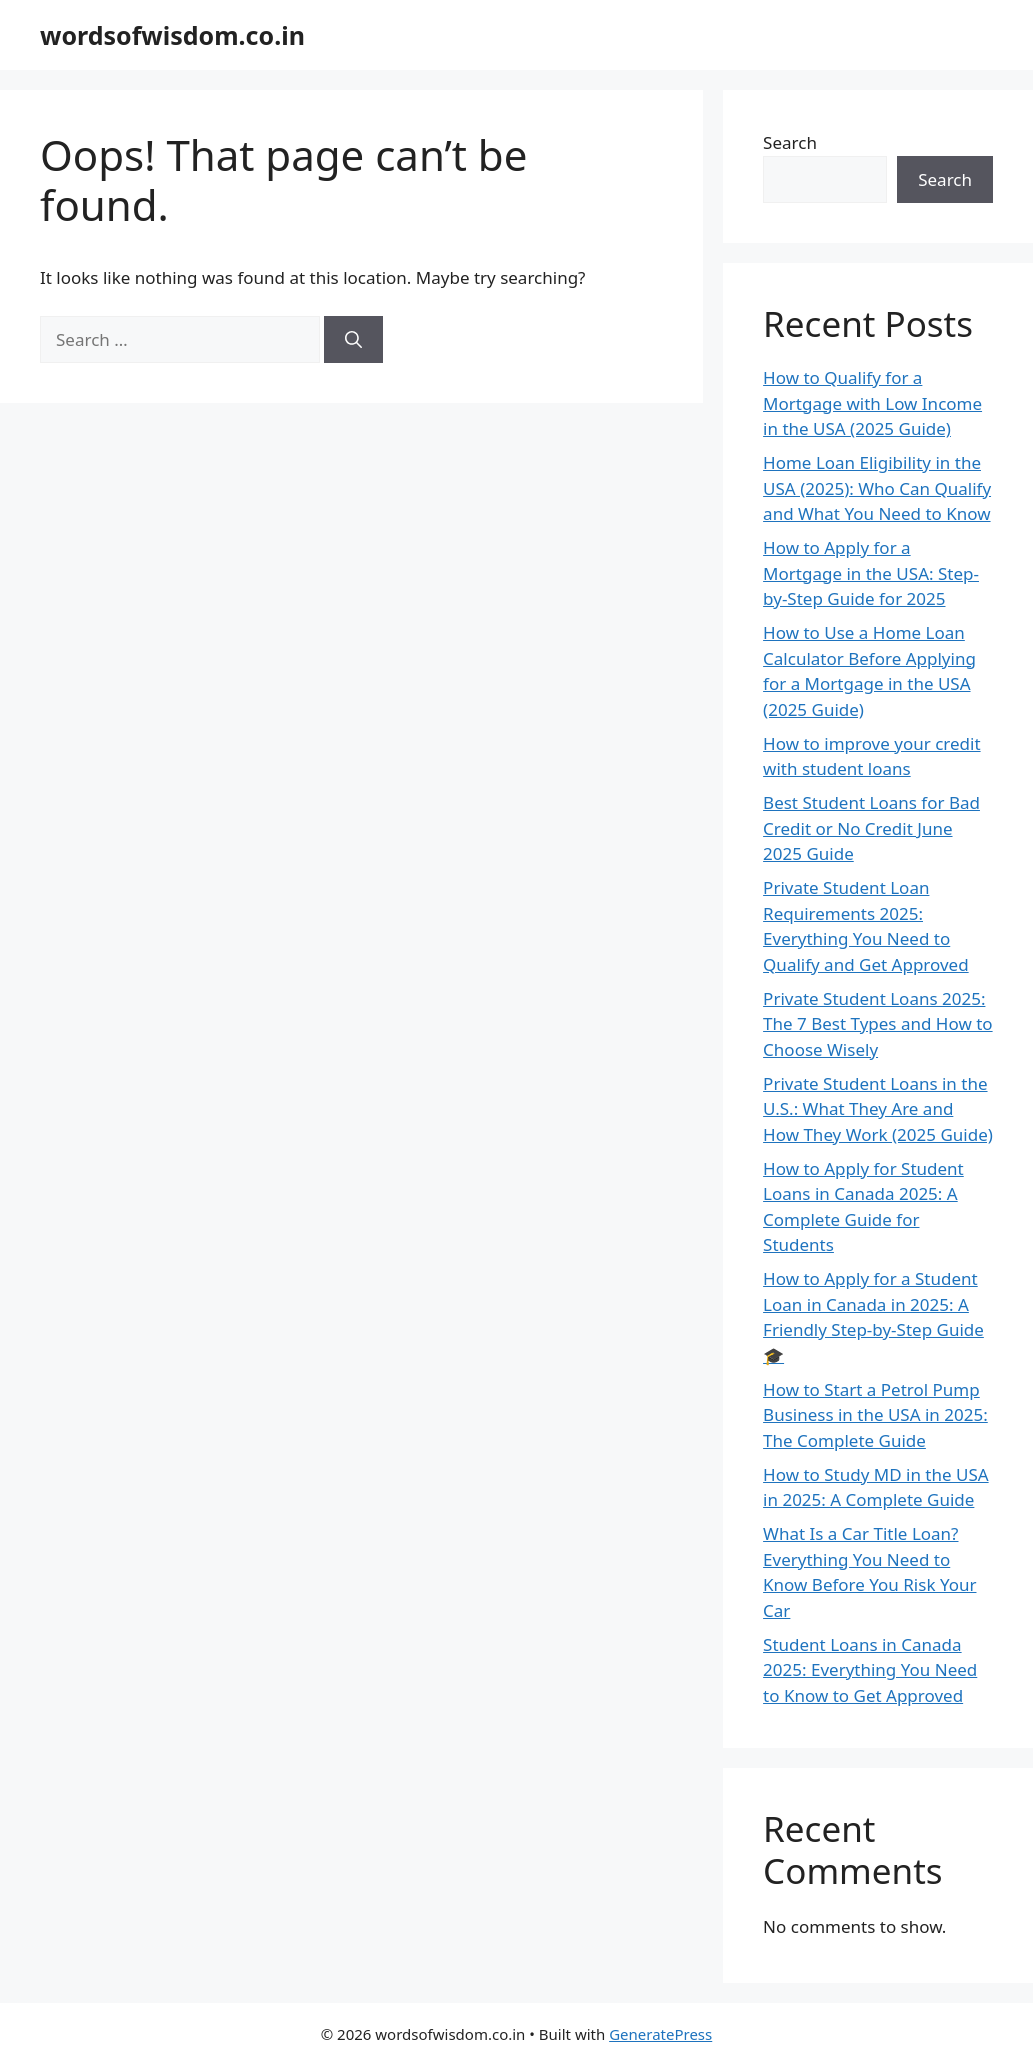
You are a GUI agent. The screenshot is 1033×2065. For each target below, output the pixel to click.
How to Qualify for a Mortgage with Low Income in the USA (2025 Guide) (872, 403)
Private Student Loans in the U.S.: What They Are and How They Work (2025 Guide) (878, 1109)
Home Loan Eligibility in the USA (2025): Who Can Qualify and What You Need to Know (877, 488)
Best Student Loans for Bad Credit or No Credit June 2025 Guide (871, 828)
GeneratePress (660, 2034)
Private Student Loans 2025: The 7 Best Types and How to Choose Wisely (878, 1024)
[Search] (353, 340)
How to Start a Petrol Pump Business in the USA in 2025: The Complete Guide (875, 1415)
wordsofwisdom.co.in (172, 35)
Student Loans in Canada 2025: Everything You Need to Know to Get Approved (870, 1670)
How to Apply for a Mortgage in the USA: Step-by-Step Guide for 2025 (871, 573)
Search (790, 142)
